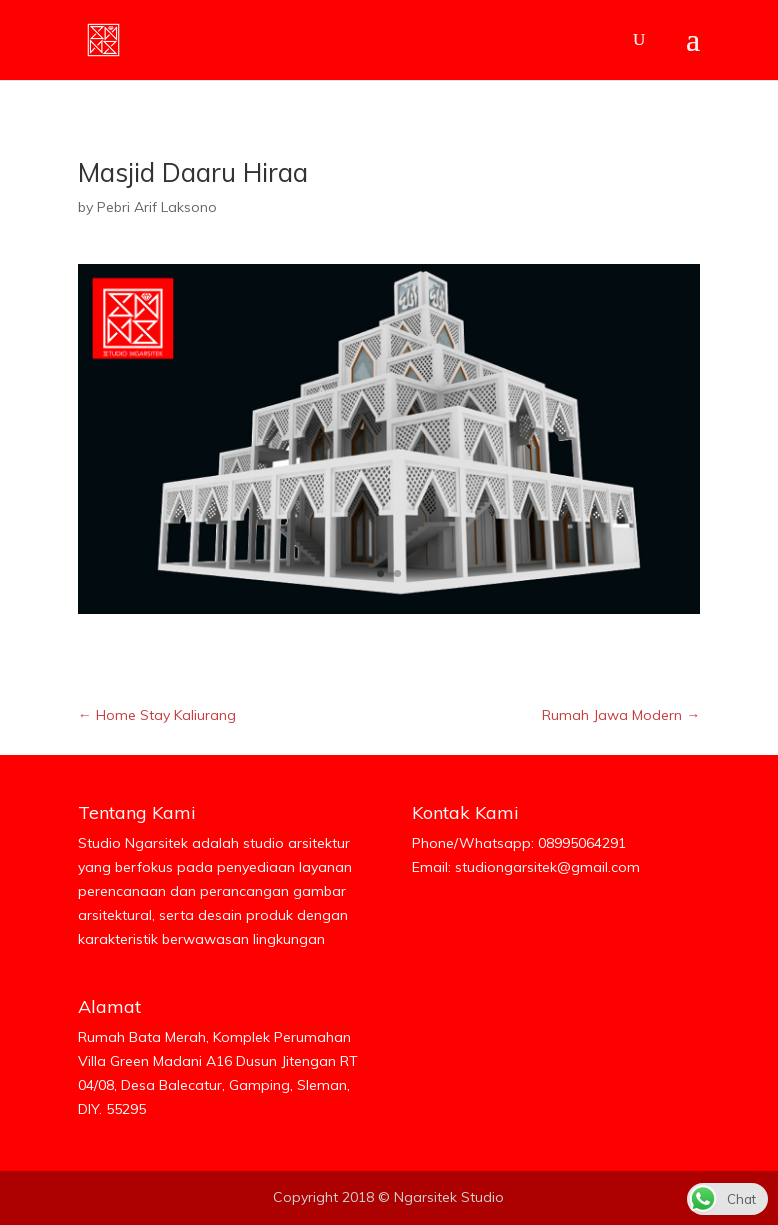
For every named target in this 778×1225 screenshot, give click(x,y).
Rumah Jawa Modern (621, 715)
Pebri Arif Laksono (157, 207)
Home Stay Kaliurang (157, 715)
